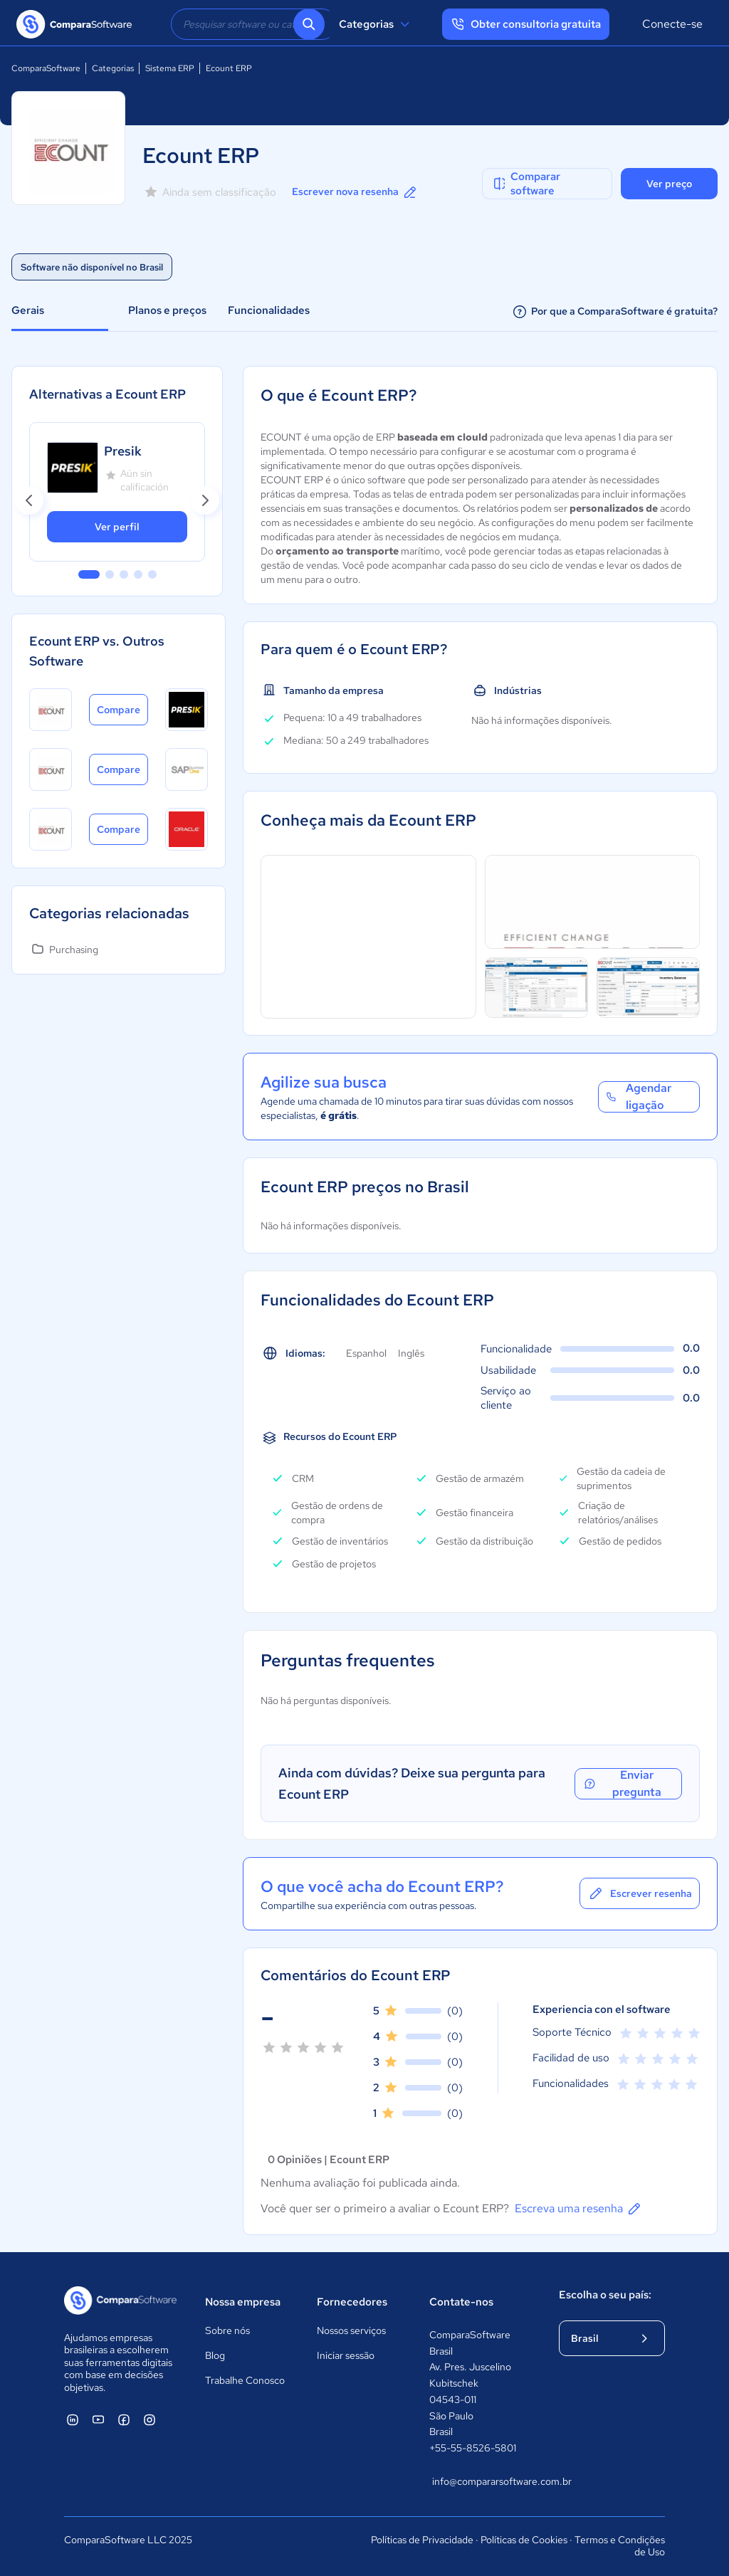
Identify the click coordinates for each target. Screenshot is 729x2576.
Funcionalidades (269, 310)
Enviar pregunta (622, 1783)
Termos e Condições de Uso (620, 2546)
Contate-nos (461, 2302)
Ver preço (669, 183)
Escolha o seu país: (605, 2295)
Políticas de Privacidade (422, 2539)
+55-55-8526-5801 (472, 2447)
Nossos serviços (351, 2330)
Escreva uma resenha (579, 2208)
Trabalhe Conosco (245, 2380)
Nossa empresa (242, 2302)
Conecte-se (672, 23)
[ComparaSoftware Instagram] (149, 2419)
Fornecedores (352, 2302)
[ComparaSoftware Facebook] (123, 2419)
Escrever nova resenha (355, 192)
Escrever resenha (639, 1893)
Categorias (376, 24)
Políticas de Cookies (524, 2539)
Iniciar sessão (345, 2355)
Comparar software (525, 183)
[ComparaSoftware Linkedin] (72, 2419)
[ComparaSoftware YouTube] (98, 2419)
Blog (215, 2355)
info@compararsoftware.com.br (481, 2481)
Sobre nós (227, 2330)
